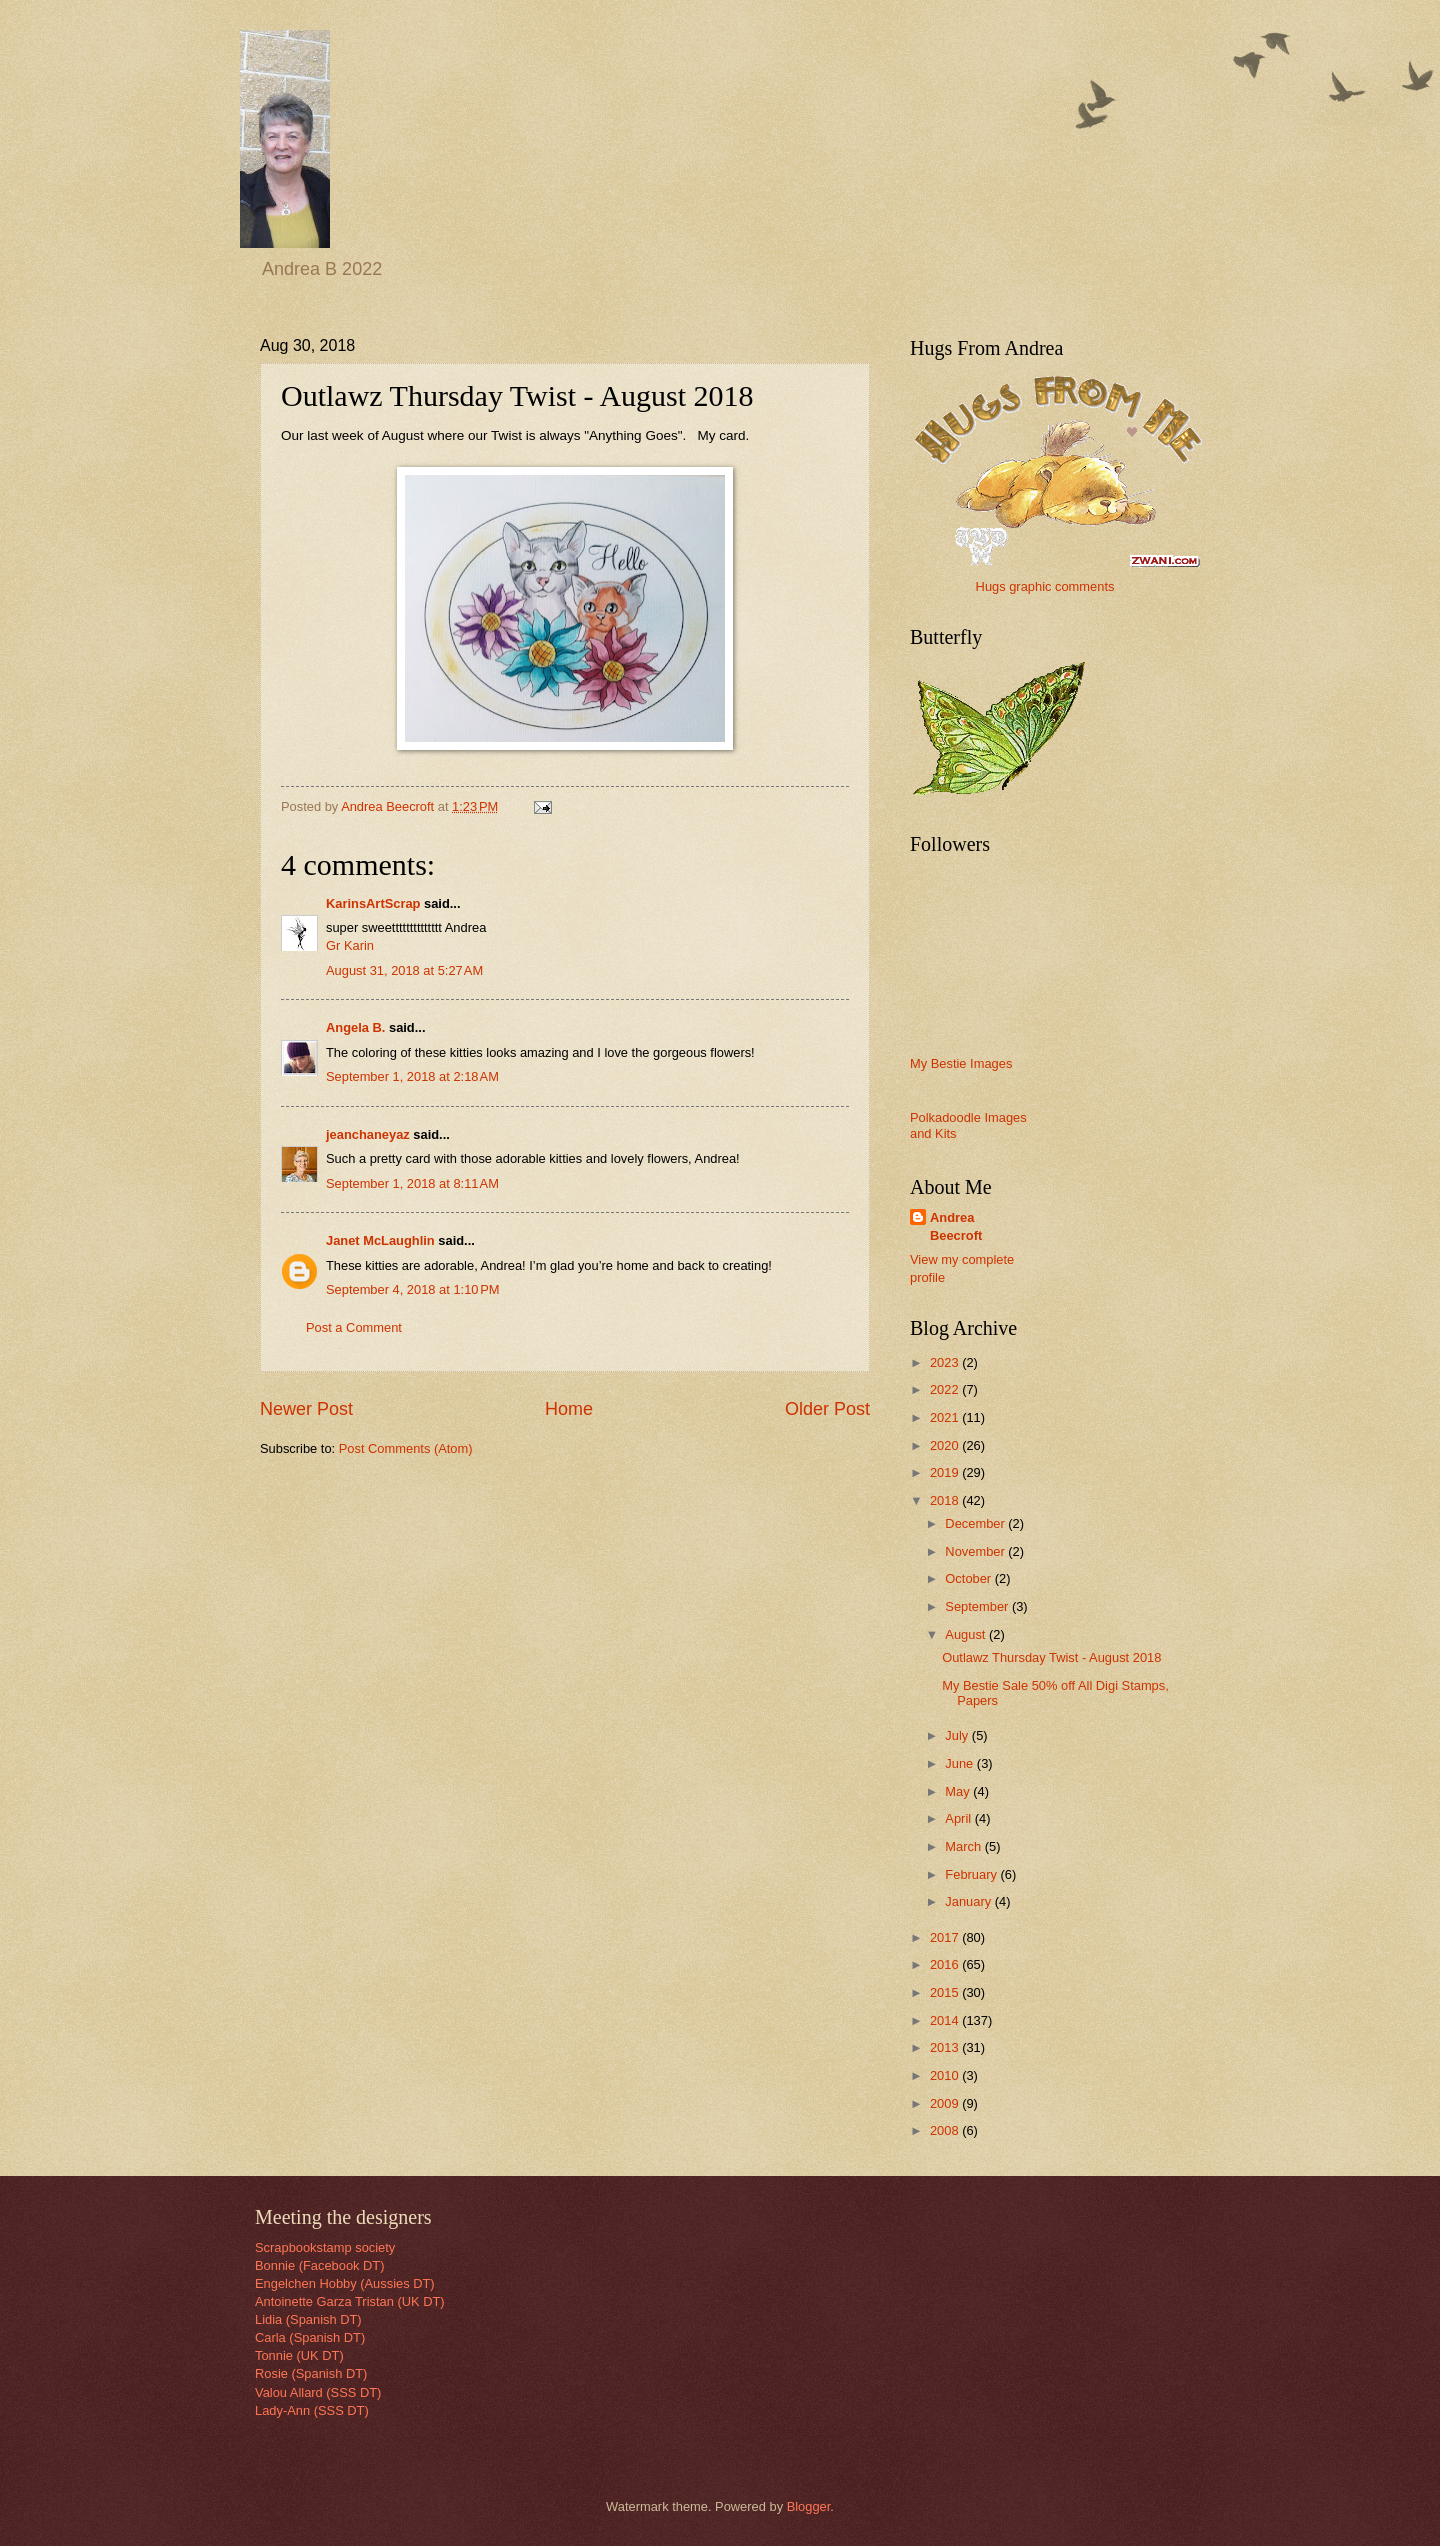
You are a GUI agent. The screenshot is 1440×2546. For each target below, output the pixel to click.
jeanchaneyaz (368, 1134)
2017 (946, 1937)
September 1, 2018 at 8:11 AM (412, 1183)
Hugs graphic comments (1045, 586)
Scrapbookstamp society (325, 2247)
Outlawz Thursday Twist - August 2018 (1051, 1657)
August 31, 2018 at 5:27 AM (404, 970)
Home (569, 1409)
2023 (946, 1362)
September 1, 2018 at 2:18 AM (412, 1076)
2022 (946, 1389)
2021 (946, 1417)
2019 (946, 1472)
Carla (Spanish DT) (310, 2337)
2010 (946, 2075)
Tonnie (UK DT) (299, 2355)
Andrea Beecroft (956, 1226)
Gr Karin (350, 945)
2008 (946, 2130)
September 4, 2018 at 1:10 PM (413, 1289)
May (959, 1791)
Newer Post (306, 1409)
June (961, 1763)
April (959, 1818)
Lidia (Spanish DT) (308, 2319)
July (958, 1735)
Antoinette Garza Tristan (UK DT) (350, 2301)
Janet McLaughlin (380, 1240)
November (976, 1551)
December (976, 1523)
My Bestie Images (961, 1063)
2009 (946, 2103)
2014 (946, 2020)
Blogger (809, 2506)
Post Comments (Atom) (406, 1448)
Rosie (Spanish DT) (311, 2373)
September (978, 1606)
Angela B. (355, 1027)
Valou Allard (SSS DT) (318, 2392)
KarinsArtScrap (373, 903)
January (969, 1901)
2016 (946, 1964)
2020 (946, 1445)
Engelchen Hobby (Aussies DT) (345, 2283)
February (972, 1874)
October (969, 1578)
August (967, 1634)
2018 (946, 1500)
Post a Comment (354, 1327)
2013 (946, 2047)
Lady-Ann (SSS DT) (312, 2410)
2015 (946, 1992)
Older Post (827, 1409)
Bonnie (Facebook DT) (320, 2265)
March (964, 1846)
